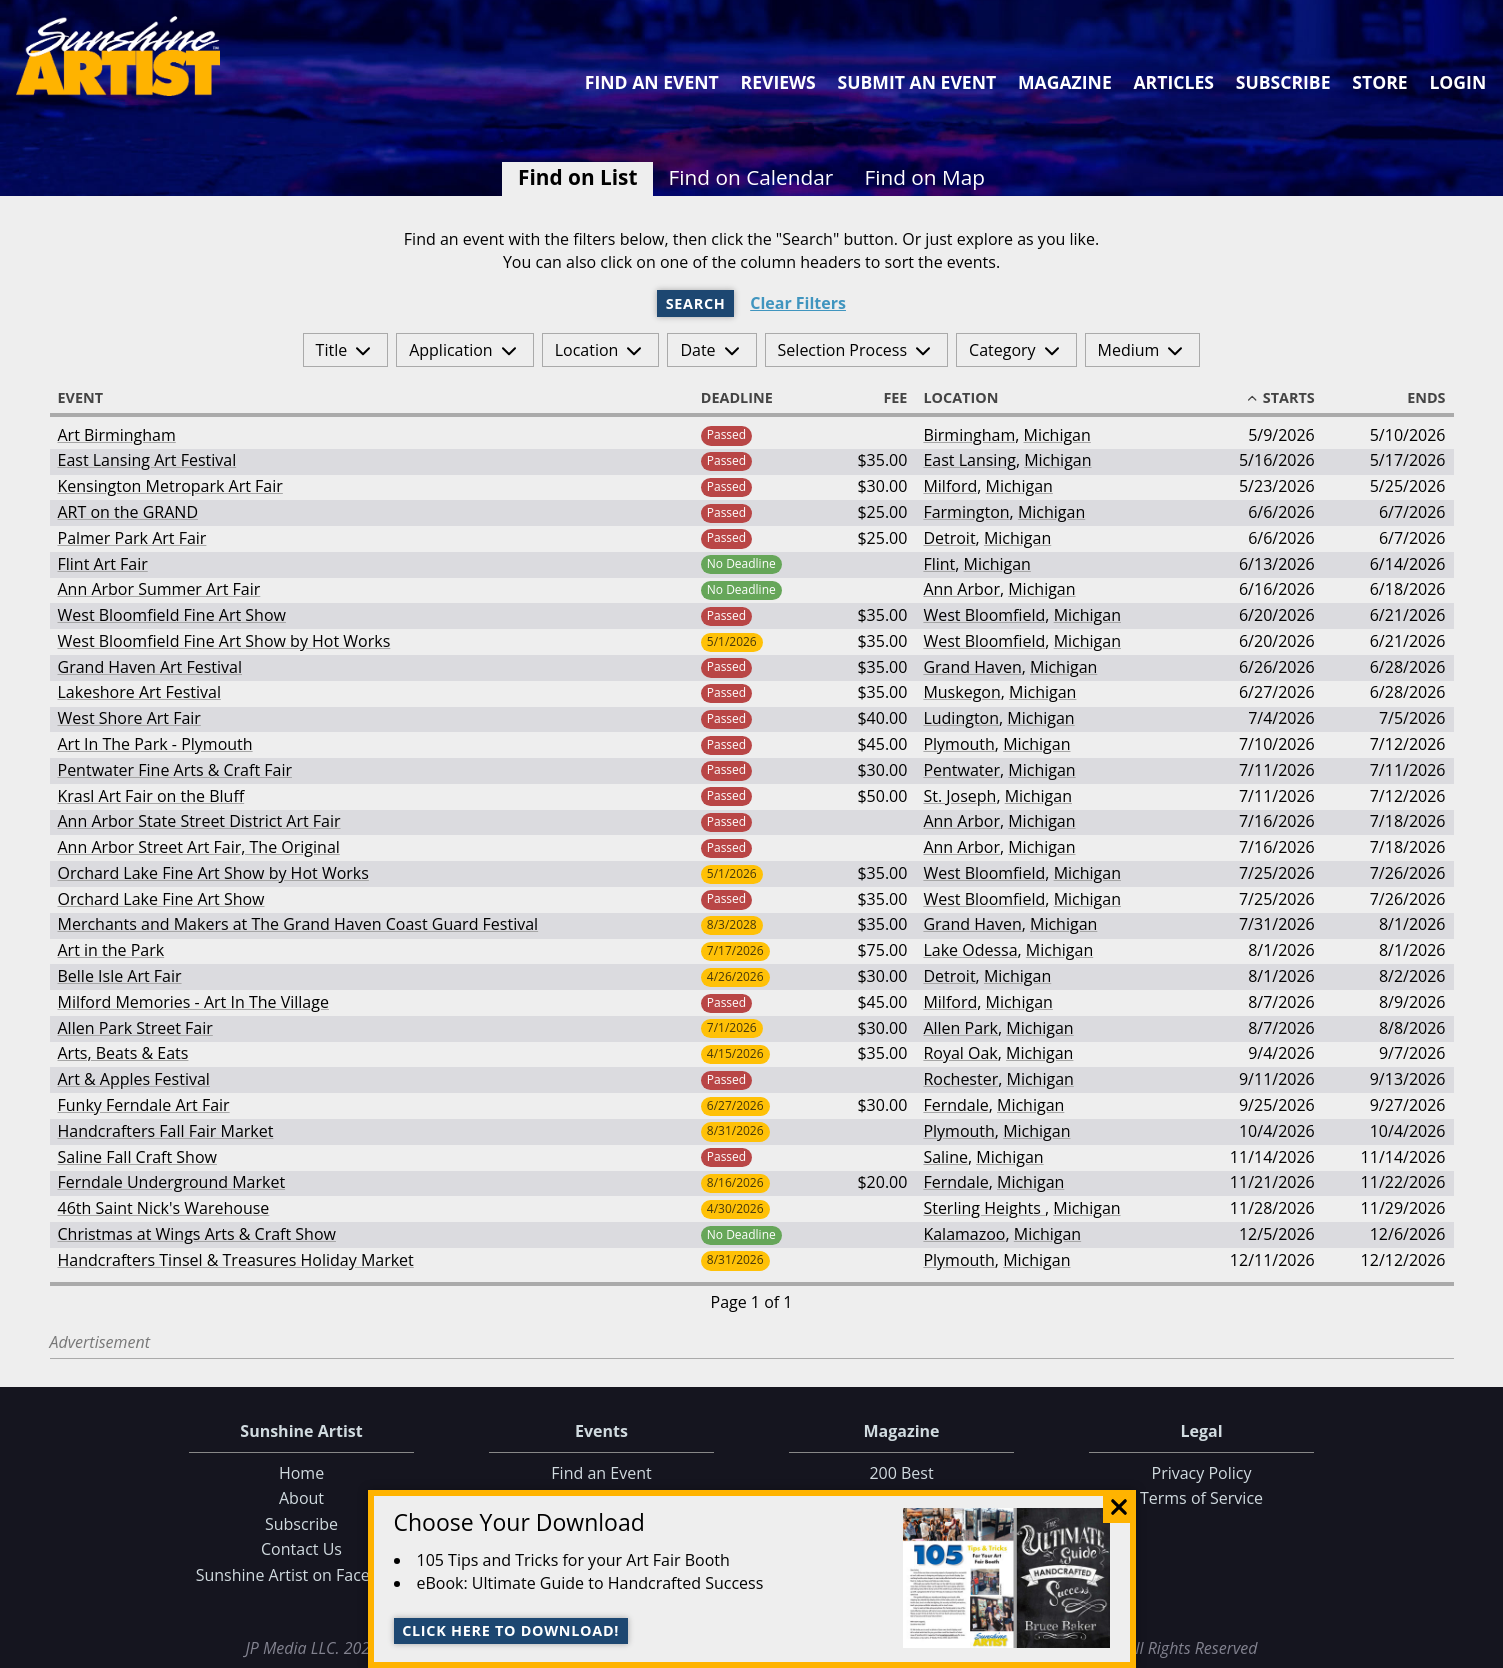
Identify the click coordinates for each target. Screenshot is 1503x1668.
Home (301, 1473)
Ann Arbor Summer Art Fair (159, 589)
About (301, 1498)
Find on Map (924, 177)
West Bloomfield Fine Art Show (172, 615)
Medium (1129, 350)
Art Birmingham (117, 435)
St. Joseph (959, 796)
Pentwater (961, 770)
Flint (939, 564)
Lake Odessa (970, 950)
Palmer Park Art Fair (132, 538)
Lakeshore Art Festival (139, 692)
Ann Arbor (961, 589)
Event (90, 398)
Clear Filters (798, 303)
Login (1457, 82)
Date (697, 350)
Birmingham (969, 435)
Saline (945, 1157)
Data (1479, 1649)
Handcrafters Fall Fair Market (166, 1131)
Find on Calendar (751, 177)
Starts (1280, 398)
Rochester (960, 1079)
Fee (886, 398)
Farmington (966, 512)
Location (587, 350)
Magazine (1065, 82)
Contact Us (301, 1549)
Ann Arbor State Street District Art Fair (199, 821)
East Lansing (969, 460)
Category (1002, 350)
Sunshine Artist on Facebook (302, 1575)
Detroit (949, 538)
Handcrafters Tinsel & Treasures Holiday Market (236, 1260)
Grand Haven (972, 667)
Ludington (961, 718)
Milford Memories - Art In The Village (193, 1002)
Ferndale (955, 1105)
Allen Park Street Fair (135, 1028)
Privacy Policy (1202, 1473)
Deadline (746, 398)
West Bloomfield (984, 615)
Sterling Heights (984, 1208)
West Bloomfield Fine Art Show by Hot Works (224, 641)
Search (696, 303)
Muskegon (961, 692)
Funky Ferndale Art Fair (144, 1105)
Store (1379, 82)
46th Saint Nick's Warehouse (164, 1208)
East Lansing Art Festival (147, 460)
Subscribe (1283, 82)
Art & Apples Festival (134, 1079)
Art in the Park (111, 950)
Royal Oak (960, 1053)
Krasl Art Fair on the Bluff (151, 796)
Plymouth (958, 744)
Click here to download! (510, 1630)
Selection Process (842, 350)
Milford (950, 486)
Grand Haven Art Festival (150, 667)
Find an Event (652, 82)
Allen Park (960, 1028)
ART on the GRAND (128, 512)
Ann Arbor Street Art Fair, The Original (199, 847)
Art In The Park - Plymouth (155, 744)
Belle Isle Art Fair (120, 976)
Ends (1417, 398)
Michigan (1056, 435)
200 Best (901, 1473)
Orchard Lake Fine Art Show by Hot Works (213, 873)
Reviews (778, 82)
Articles (1173, 82)
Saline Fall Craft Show (137, 1157)
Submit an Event (917, 82)
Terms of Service (1201, 1498)
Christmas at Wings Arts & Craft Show (197, 1234)
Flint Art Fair (103, 564)
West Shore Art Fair (129, 718)
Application (451, 350)
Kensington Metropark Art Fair (170, 486)
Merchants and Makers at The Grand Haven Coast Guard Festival (298, 924)
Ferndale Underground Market (172, 1182)
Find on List (577, 177)
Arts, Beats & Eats (123, 1053)
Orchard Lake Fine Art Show (161, 899)
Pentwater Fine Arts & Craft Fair (175, 770)
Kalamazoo (964, 1234)
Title (332, 350)
